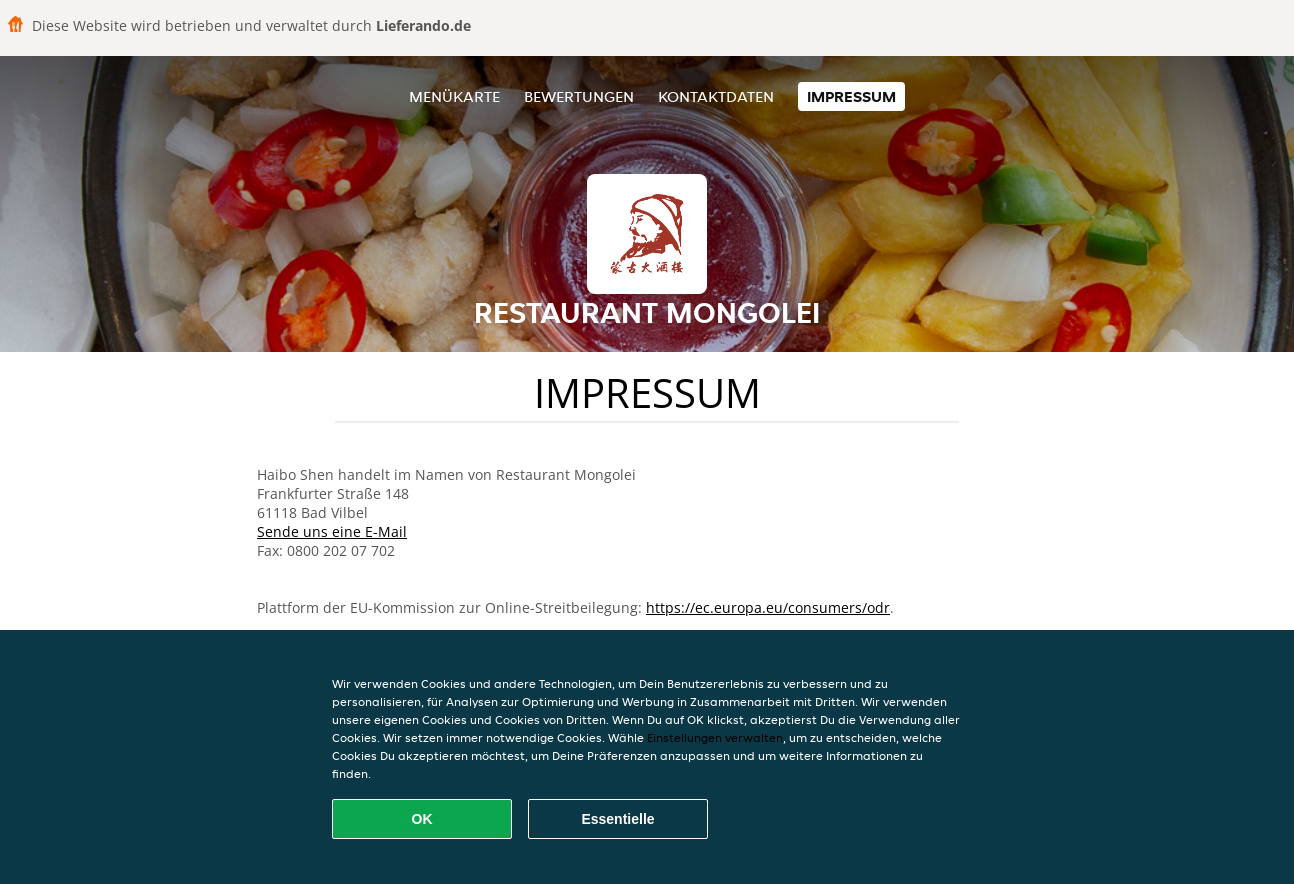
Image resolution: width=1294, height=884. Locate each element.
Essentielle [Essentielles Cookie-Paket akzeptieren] (617, 819)
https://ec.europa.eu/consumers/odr (768, 607)
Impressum (851, 96)
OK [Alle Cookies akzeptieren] (422, 819)
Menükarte (454, 96)
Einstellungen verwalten (715, 737)
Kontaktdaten (716, 96)
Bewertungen (579, 96)
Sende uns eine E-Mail (332, 531)
